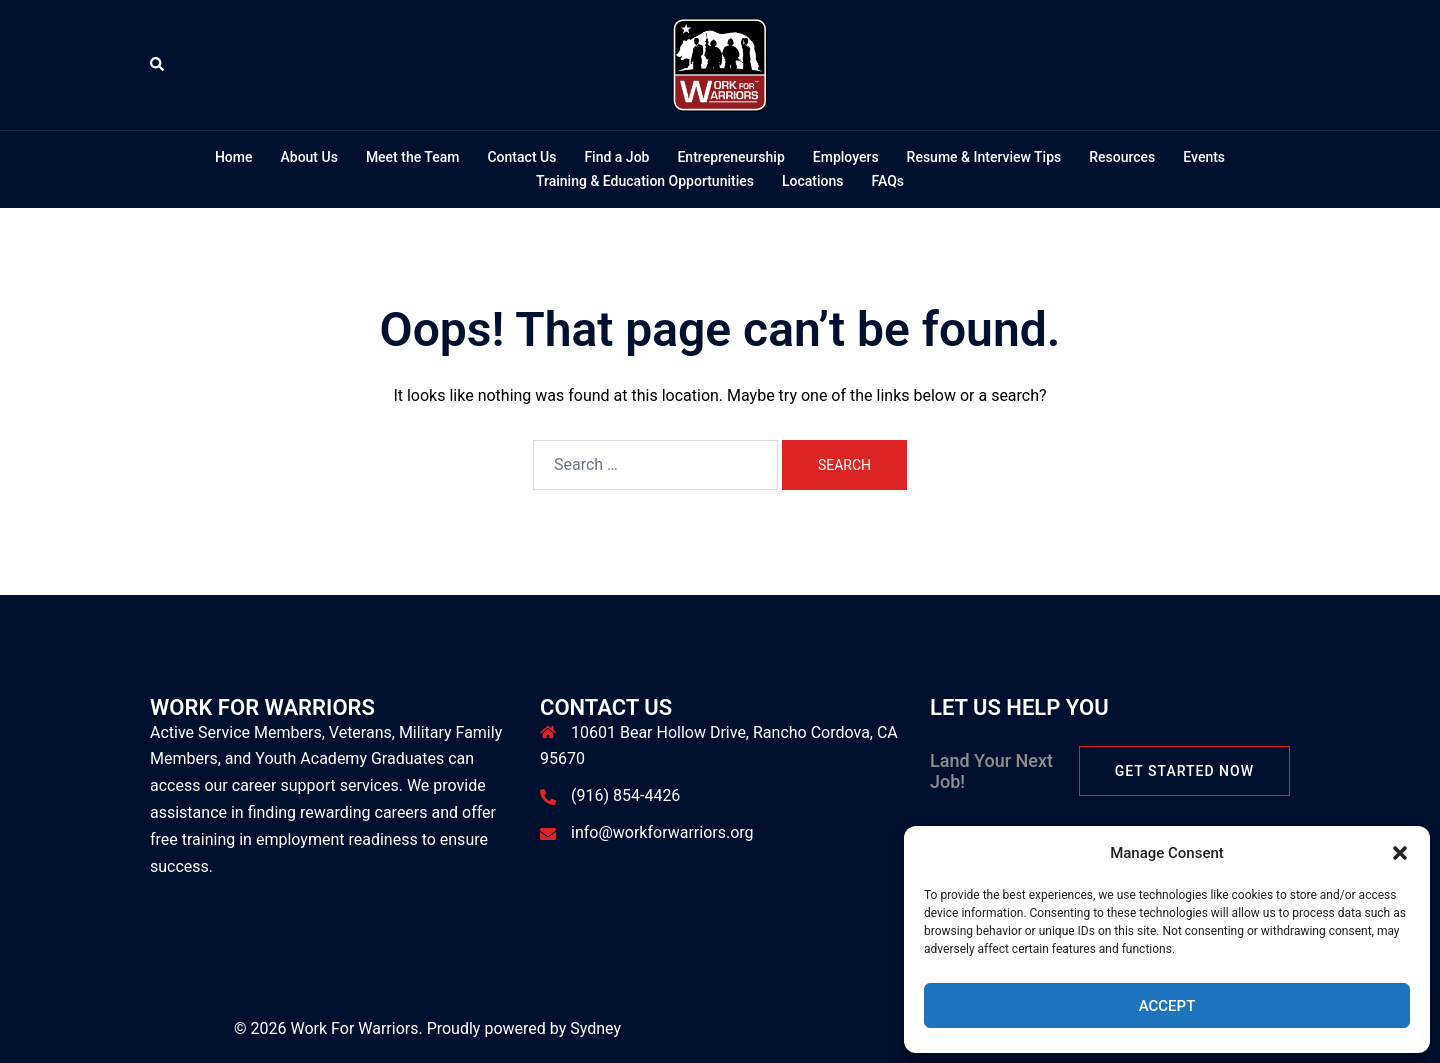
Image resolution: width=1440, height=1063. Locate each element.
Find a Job (616, 157)
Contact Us (521, 157)
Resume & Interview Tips (984, 157)
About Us (308, 157)
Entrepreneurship (730, 157)
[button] (1400, 853)
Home (234, 157)
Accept (1167, 1006)
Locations (813, 181)
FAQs (888, 181)
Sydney (595, 1028)
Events (1204, 157)
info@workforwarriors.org (662, 832)
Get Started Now (1184, 771)
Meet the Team (413, 157)
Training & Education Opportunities (645, 181)
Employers (846, 157)
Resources (1122, 157)
